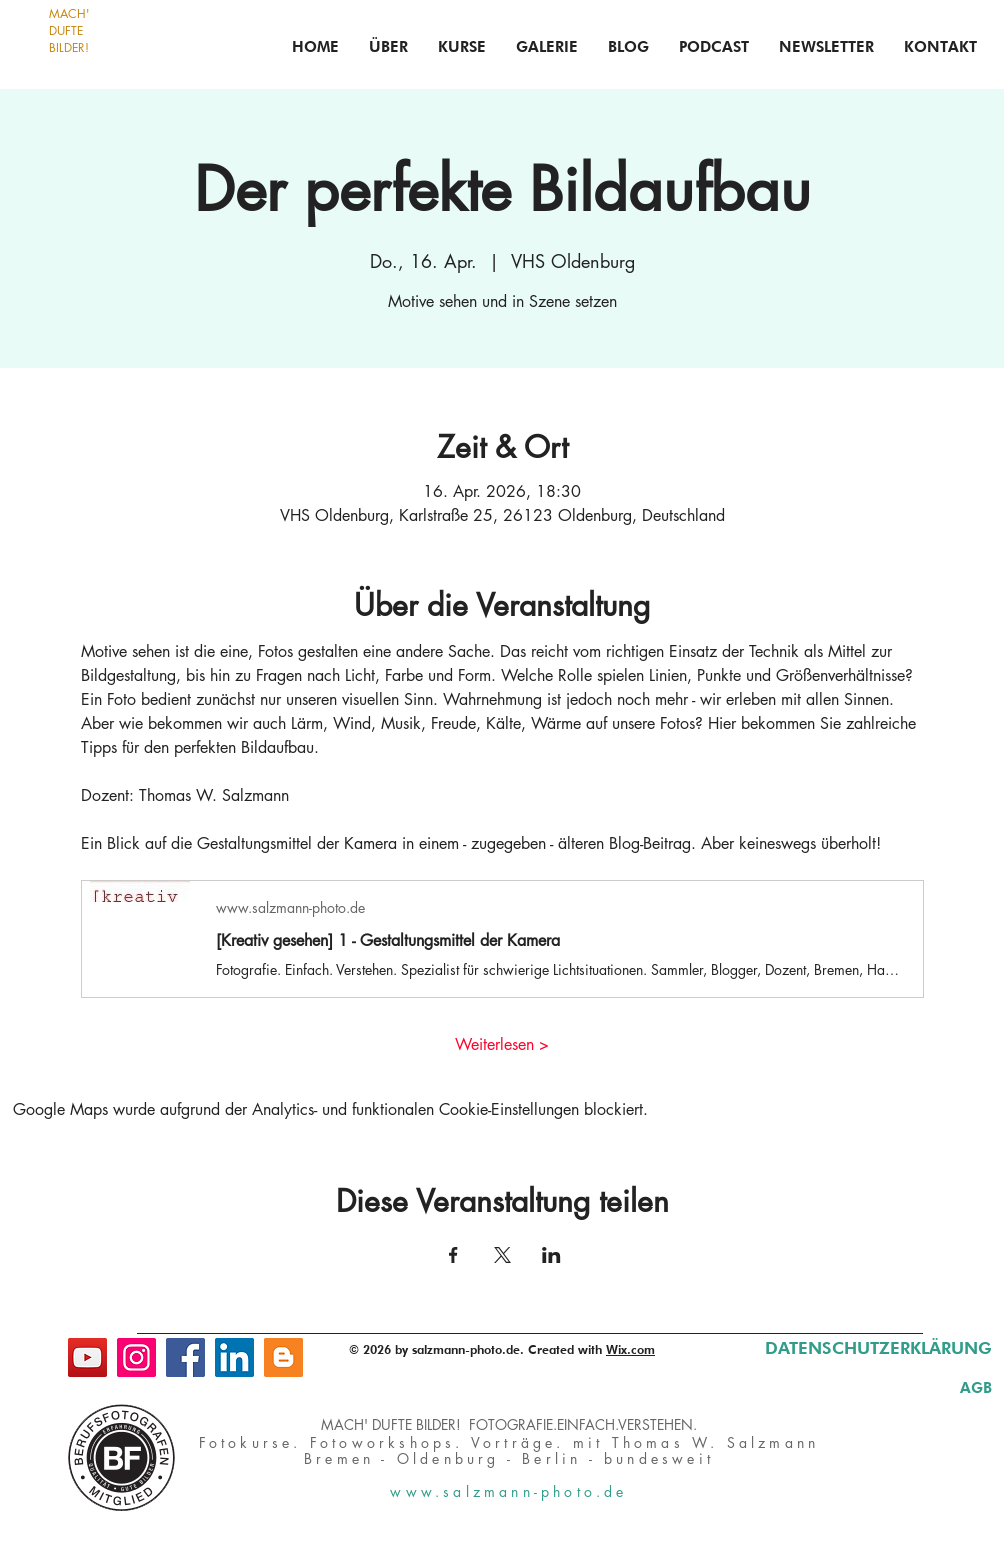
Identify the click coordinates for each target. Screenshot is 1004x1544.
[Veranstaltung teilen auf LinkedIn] (551, 1255)
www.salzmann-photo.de (508, 1491)
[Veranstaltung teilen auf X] (502, 1255)
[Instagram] (136, 1357)
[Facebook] (185, 1357)
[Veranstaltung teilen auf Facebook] (453, 1255)
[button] (462, 47)
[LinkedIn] (234, 1357)
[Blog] (283, 1357)
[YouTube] (87, 1357)
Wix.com (630, 1349)
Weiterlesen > (502, 1044)
